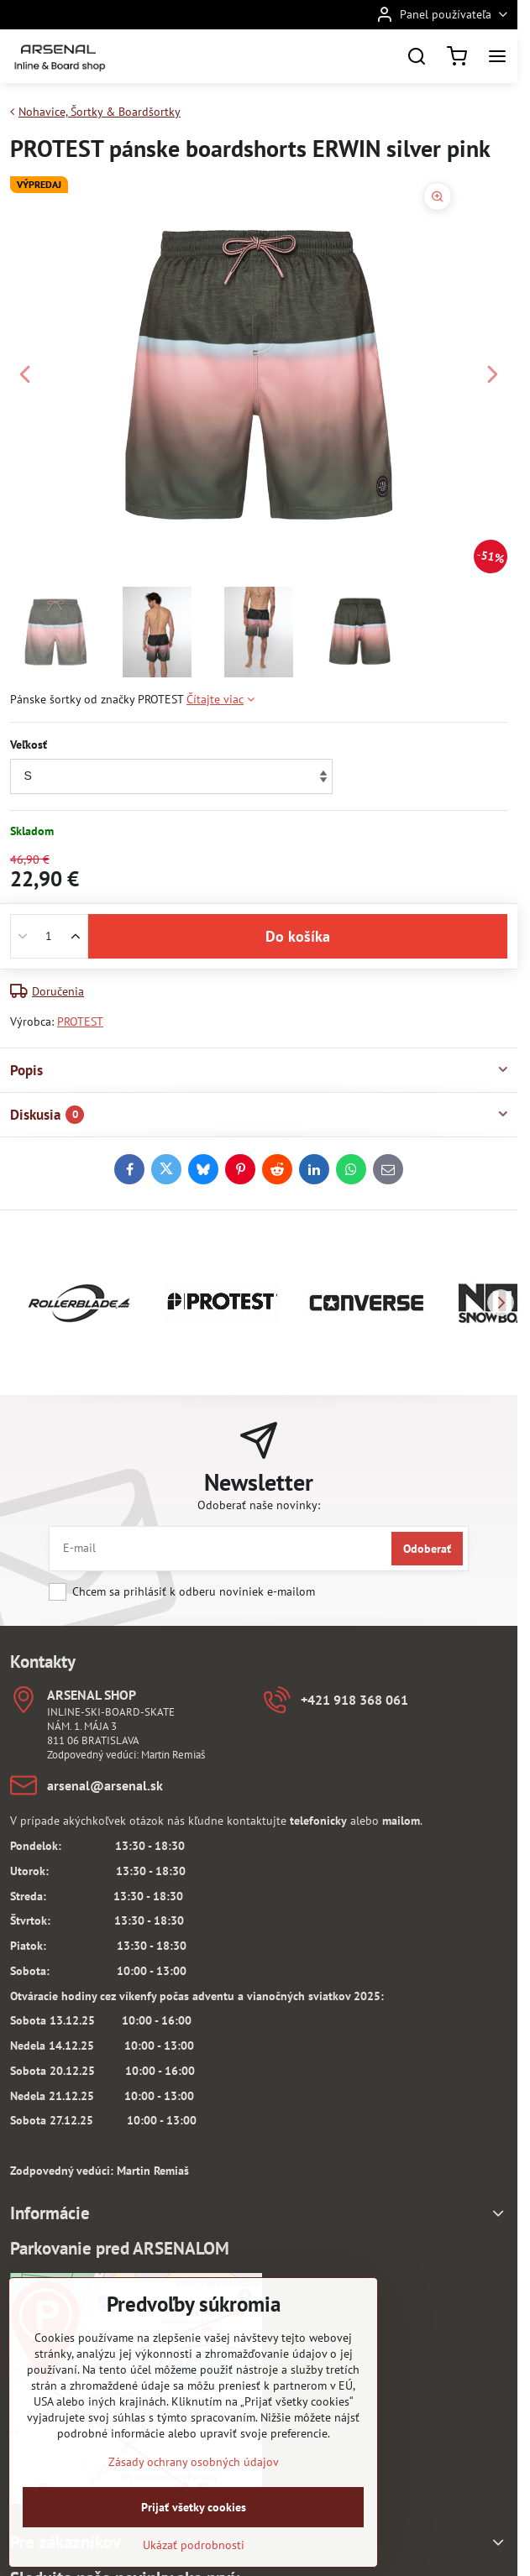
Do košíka (297, 945)
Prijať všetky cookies (193, 2534)
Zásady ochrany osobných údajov (193, 2489)
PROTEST (80, 1021)
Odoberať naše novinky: (258, 1505)
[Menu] (497, 56)
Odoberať (427, 1548)
